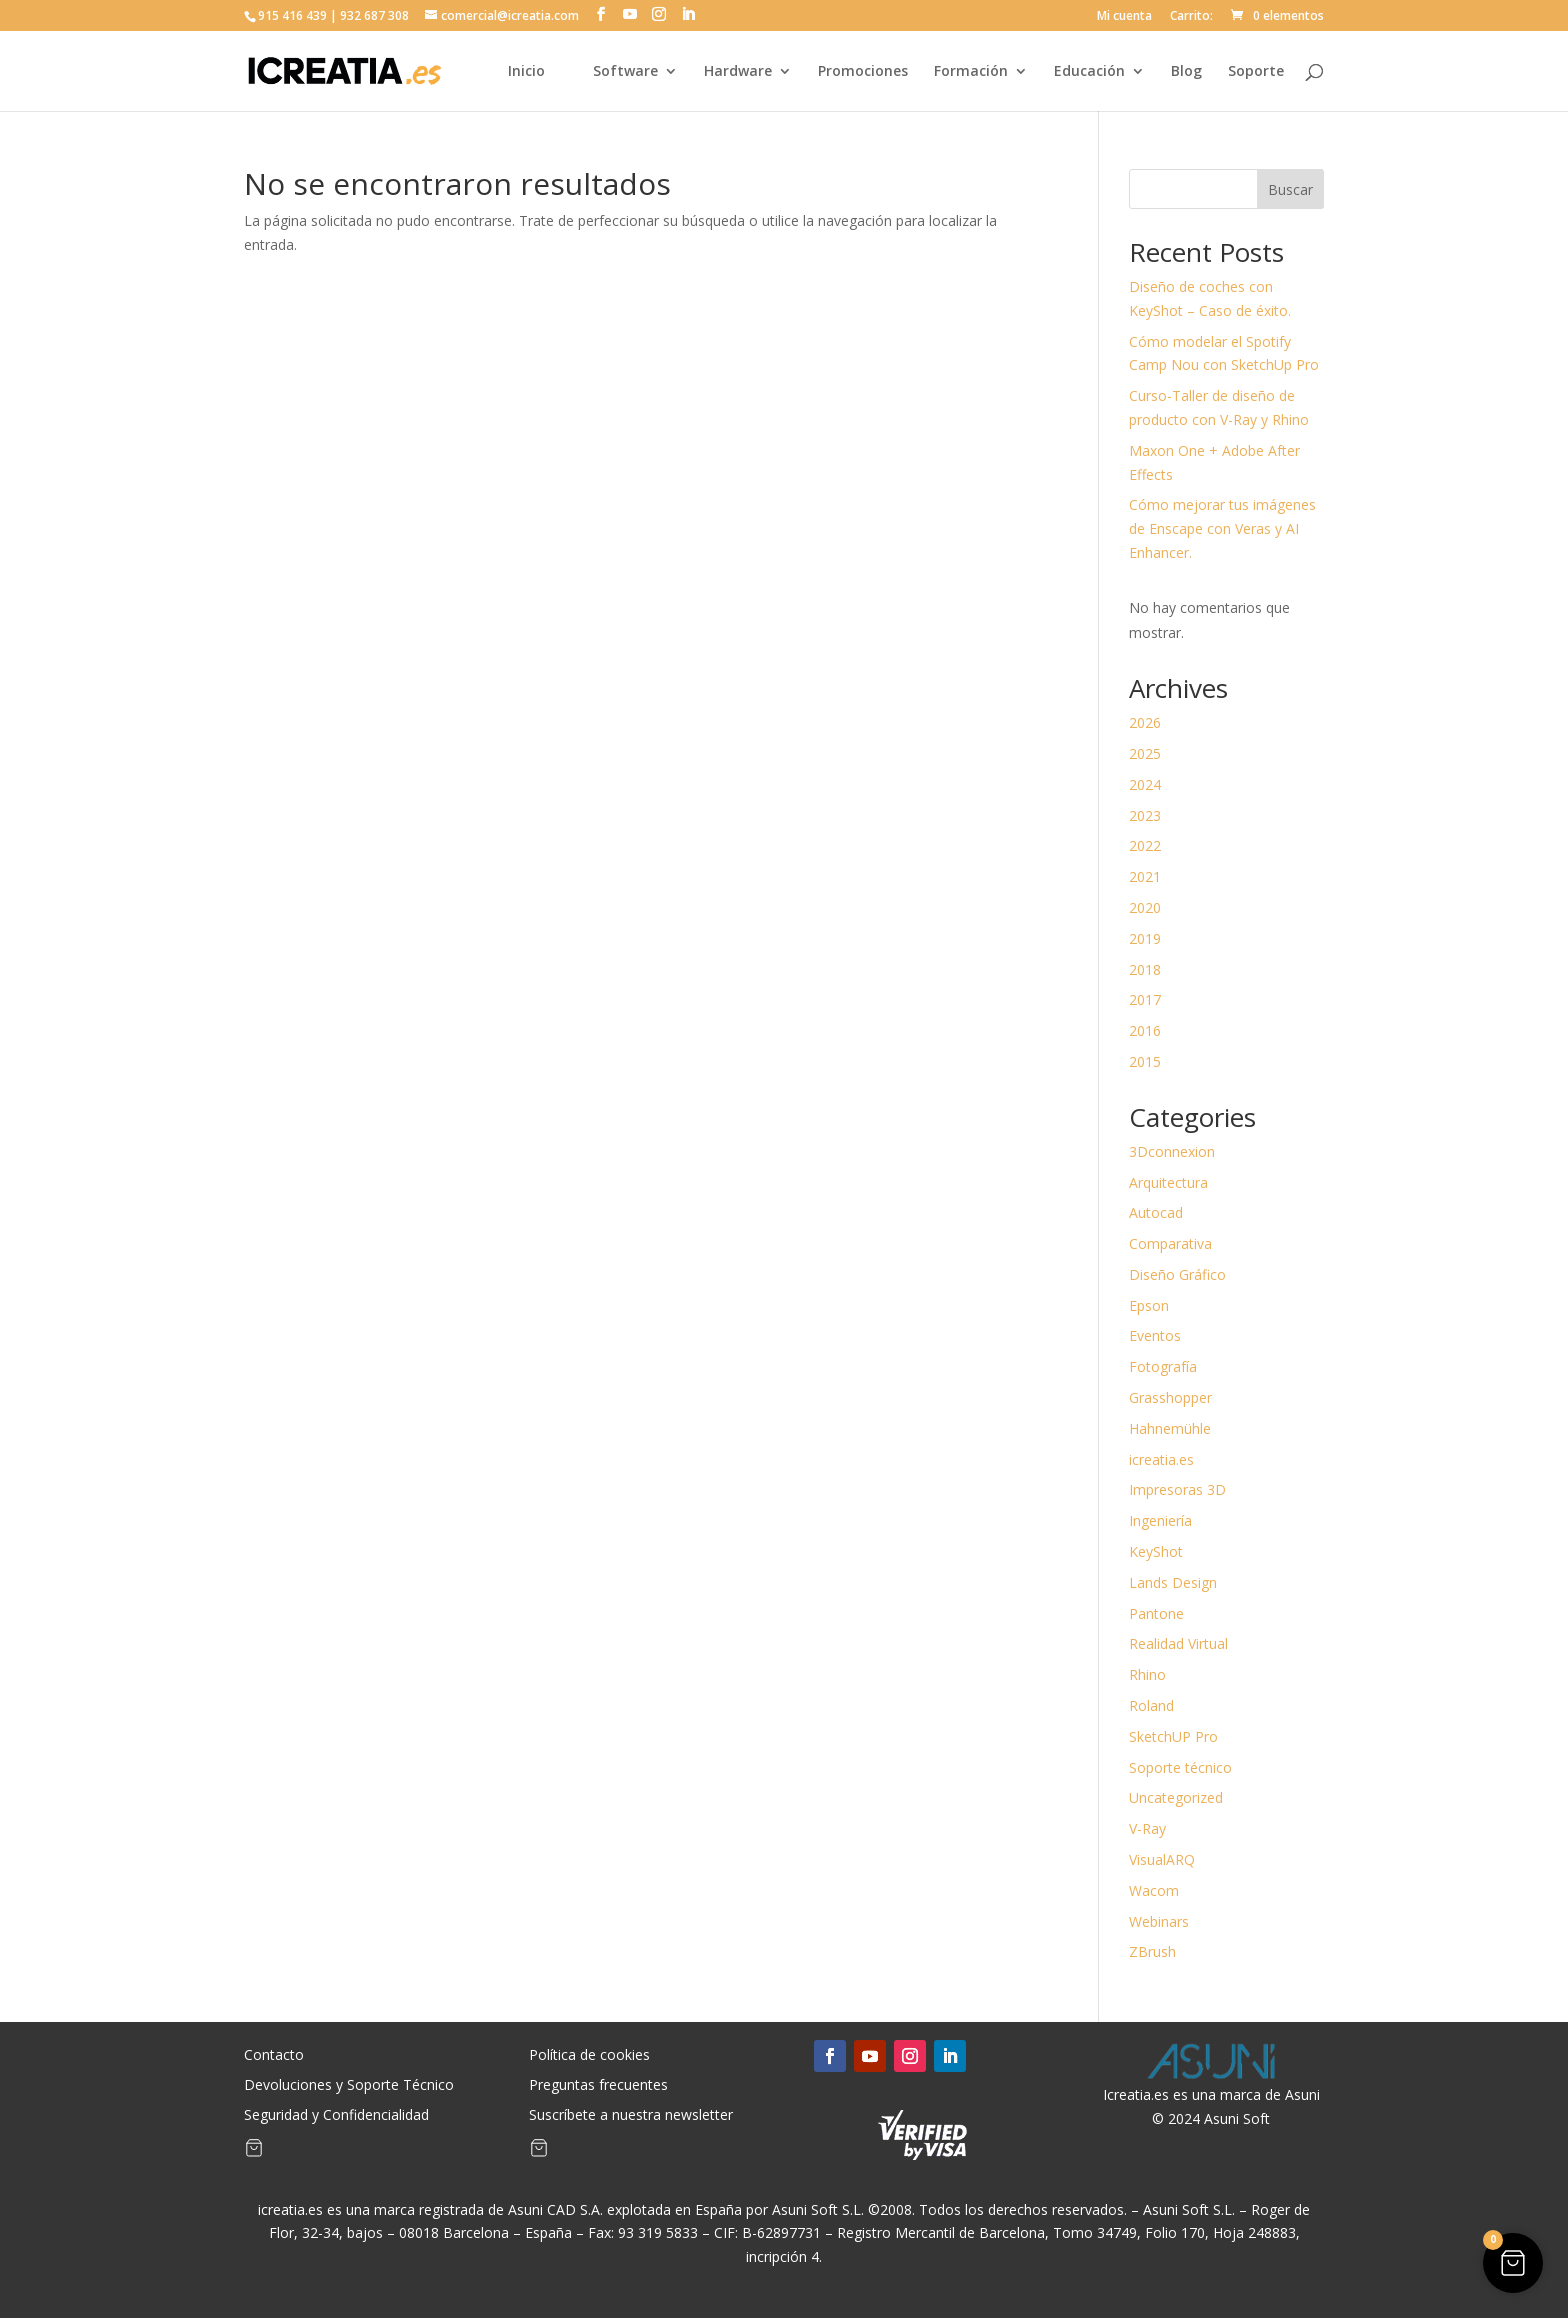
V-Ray (1147, 1828)
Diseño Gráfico (1177, 1274)
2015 (1145, 1061)
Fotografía (1163, 1366)
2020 (1145, 907)
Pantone (1156, 1613)
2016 (1145, 1030)
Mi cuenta (1124, 17)
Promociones (863, 72)
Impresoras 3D (1177, 1489)
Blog (1186, 72)
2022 (1145, 845)
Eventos (1155, 1335)
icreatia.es (1161, 1459)
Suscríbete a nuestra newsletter (631, 2116)
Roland (1151, 1705)
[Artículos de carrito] (254, 2152)
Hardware (738, 72)
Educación (1089, 72)
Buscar (1290, 189)
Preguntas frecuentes (598, 2086)
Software (625, 72)
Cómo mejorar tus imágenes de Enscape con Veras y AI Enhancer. (1222, 528)
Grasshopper (1170, 1397)
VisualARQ (1162, 1859)
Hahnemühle (1170, 1428)
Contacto (274, 2056)
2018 (1145, 969)
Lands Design (1173, 1582)
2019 (1145, 938)
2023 (1145, 815)
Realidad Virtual (1178, 1643)
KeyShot (1156, 1551)
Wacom (1154, 1890)
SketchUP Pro (1173, 1736)
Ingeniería (1160, 1520)
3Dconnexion (1172, 1151)
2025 (1145, 753)
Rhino (1147, 1674)
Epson (1149, 1305)
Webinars (1159, 1921)
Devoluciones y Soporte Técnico (349, 2086)
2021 (1145, 876)
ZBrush (1152, 1951)
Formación (971, 72)
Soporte (1256, 72)
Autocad (1156, 1212)
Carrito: (1191, 17)
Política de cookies (589, 2056)
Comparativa (1170, 1243)
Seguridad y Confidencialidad (336, 2116)
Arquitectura (1168, 1182)
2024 (1145, 784)
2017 (1145, 999)
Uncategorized (1176, 1797)
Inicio (526, 72)
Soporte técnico (1180, 1767)
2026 (1145, 722)
